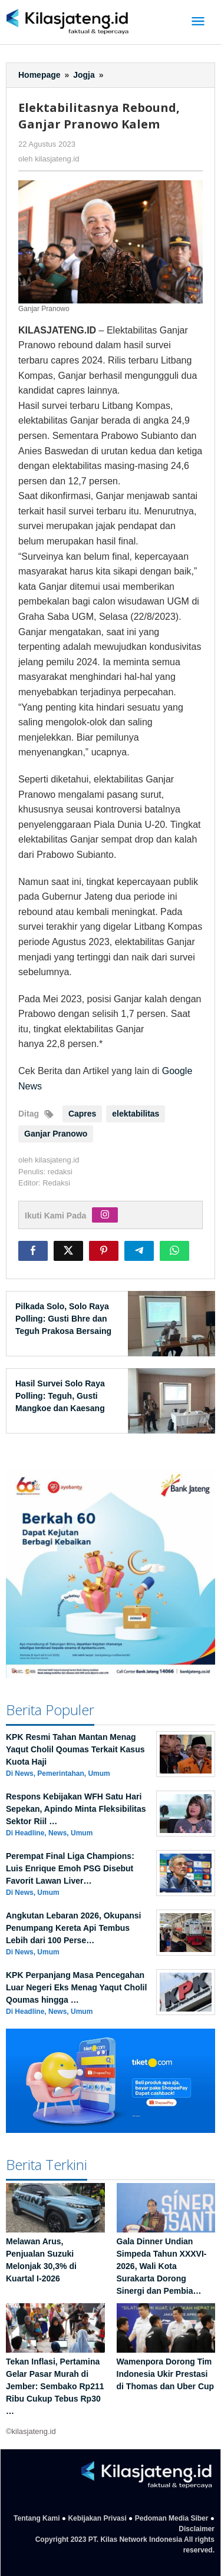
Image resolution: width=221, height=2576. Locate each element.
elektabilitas (135, 1113)
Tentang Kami (37, 2518)
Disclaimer (197, 2529)
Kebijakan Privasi (97, 2518)
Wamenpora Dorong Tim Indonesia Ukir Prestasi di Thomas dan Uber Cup (166, 2374)
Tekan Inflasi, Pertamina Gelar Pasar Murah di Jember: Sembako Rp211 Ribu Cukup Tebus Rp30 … (55, 2386)
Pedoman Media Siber (172, 2518)
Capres (82, 1113)
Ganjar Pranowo (55, 1133)
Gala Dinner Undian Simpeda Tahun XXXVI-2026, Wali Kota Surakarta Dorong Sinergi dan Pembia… (162, 2266)
